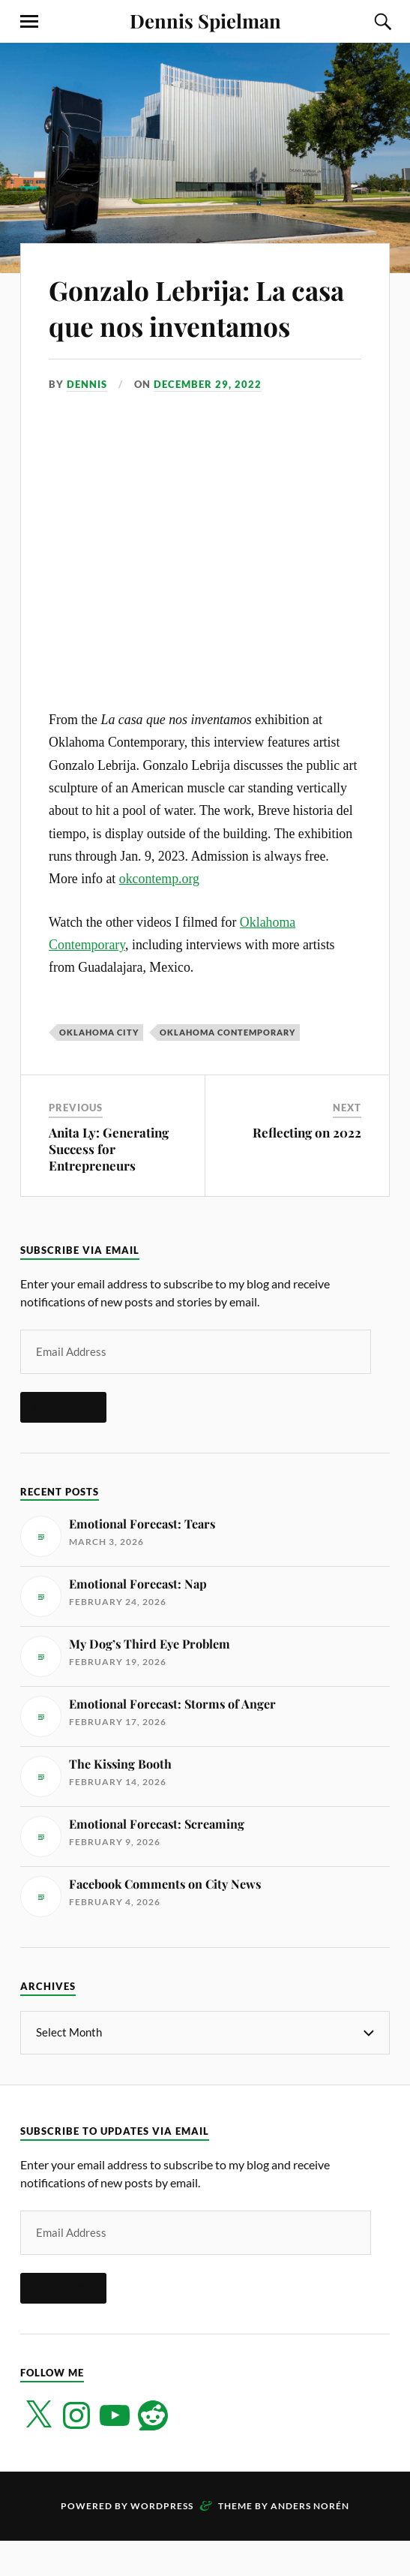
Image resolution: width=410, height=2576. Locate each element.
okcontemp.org (159, 914)
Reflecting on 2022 (307, 1168)
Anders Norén (310, 2541)
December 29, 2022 (208, 419)
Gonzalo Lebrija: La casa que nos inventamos (177, 325)
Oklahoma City (99, 1067)
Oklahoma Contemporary (227, 1067)
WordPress (161, 2541)
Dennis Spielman (205, 20)
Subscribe (63, 1443)
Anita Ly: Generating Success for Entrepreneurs (109, 1185)
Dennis (87, 419)
